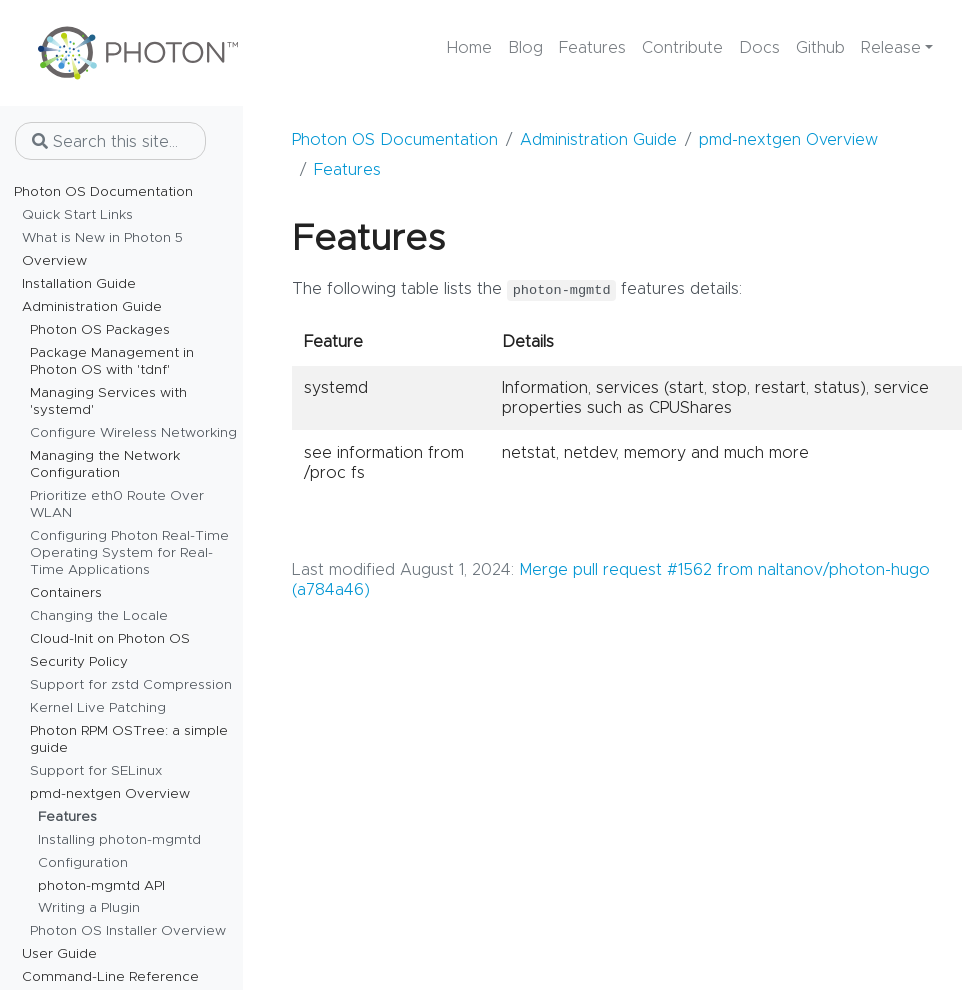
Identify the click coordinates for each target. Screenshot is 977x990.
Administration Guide (598, 140)
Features (347, 170)
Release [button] (891, 48)
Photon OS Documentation (395, 140)
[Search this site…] (110, 141)
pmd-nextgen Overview (788, 140)
